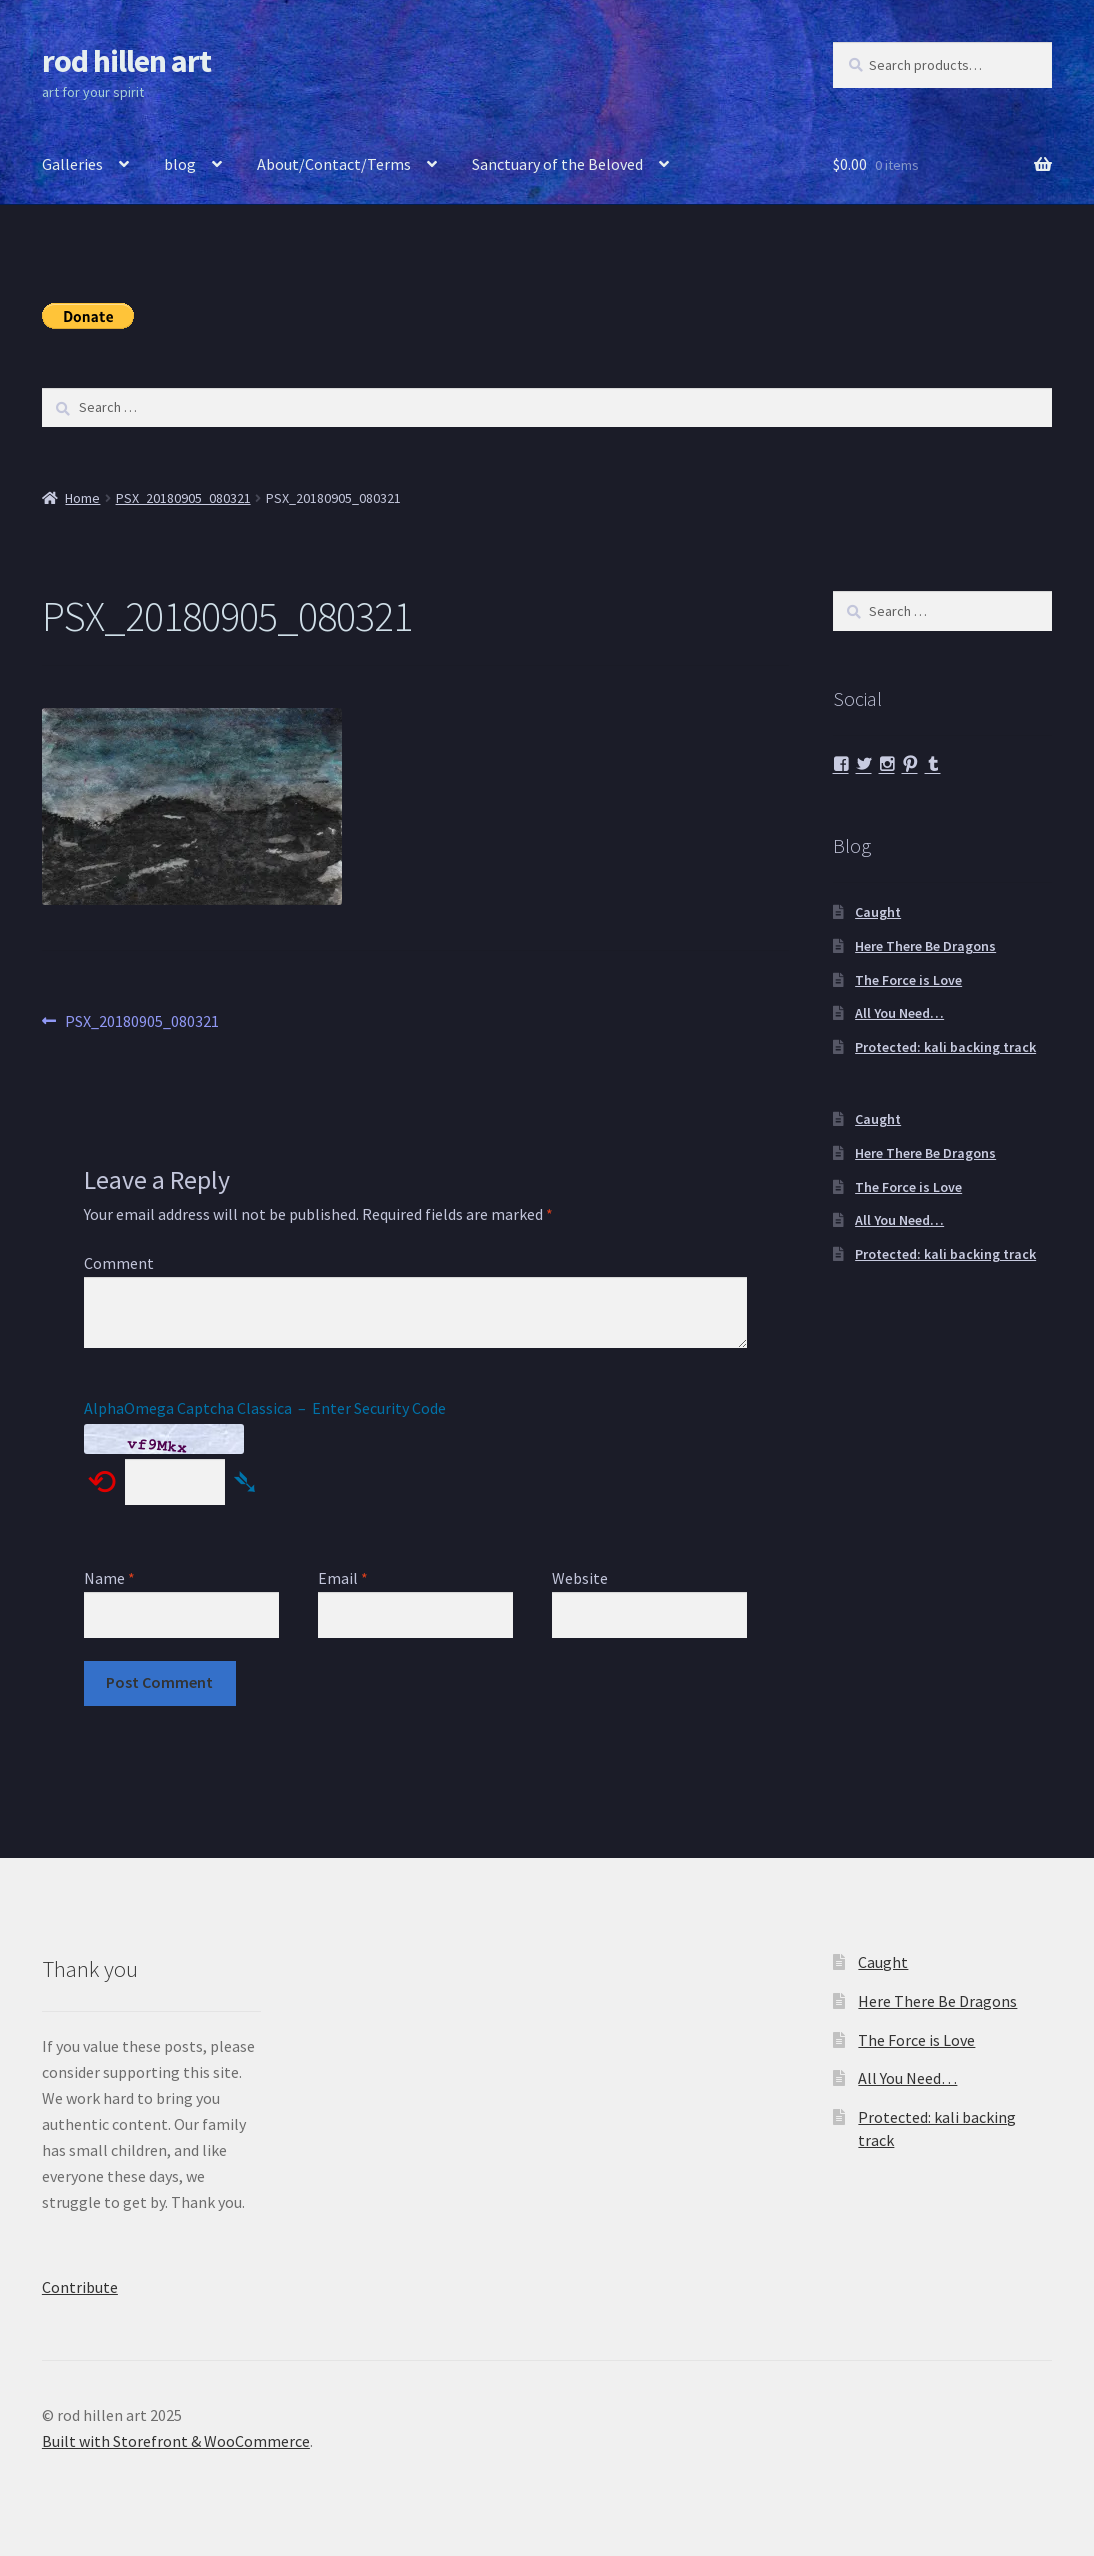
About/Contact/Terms (334, 164)
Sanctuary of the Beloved (557, 164)
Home (82, 498)
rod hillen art (126, 61)
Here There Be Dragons (925, 946)
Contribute (80, 2287)
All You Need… (899, 1013)
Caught (878, 912)
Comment (119, 1263)
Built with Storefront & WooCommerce (176, 2441)
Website (580, 1578)
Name (109, 1578)
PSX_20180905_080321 (183, 498)
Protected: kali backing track (945, 1047)
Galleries (72, 164)
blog (180, 164)
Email (343, 1578)
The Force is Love (908, 980)
